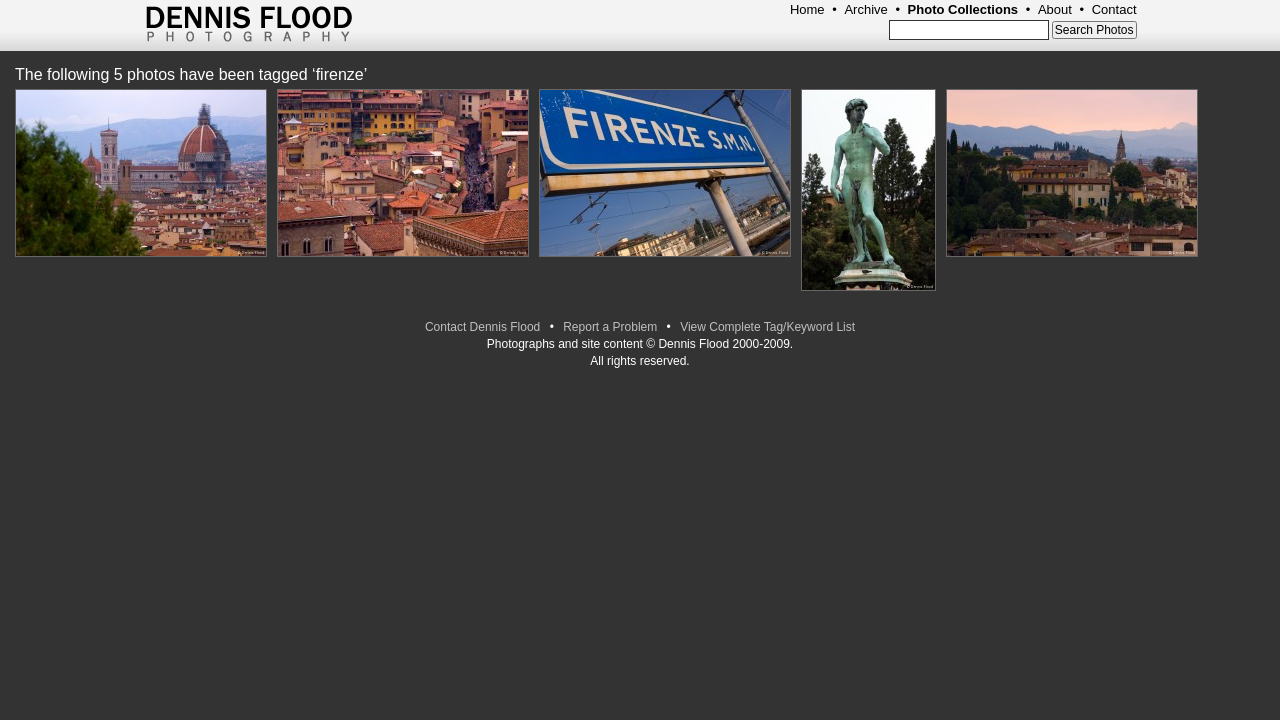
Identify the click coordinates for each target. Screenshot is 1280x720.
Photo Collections (963, 9)
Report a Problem (610, 327)
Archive (865, 9)
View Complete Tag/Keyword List (767, 327)
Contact (1114, 9)
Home (807, 9)
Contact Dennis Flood (482, 327)
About (1055, 9)
